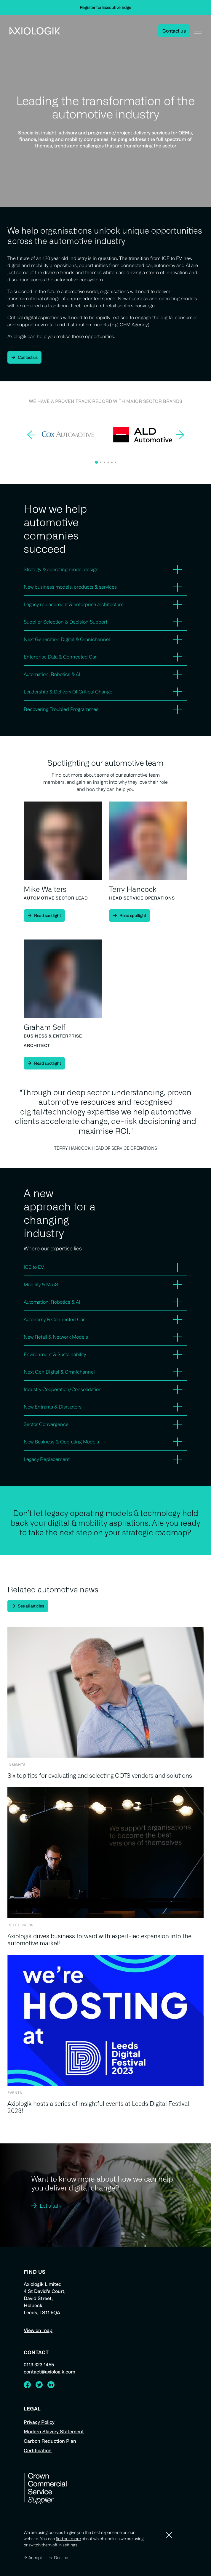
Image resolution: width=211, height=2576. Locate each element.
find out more (68, 2538)
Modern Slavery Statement (54, 2431)
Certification (38, 2450)
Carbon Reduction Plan (50, 2441)
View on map (38, 2330)
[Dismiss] (169, 2535)
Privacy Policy (39, 2422)
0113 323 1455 (39, 2364)
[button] (96, 462)
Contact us (174, 30)
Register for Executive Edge (106, 7)
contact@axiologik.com (49, 2371)
